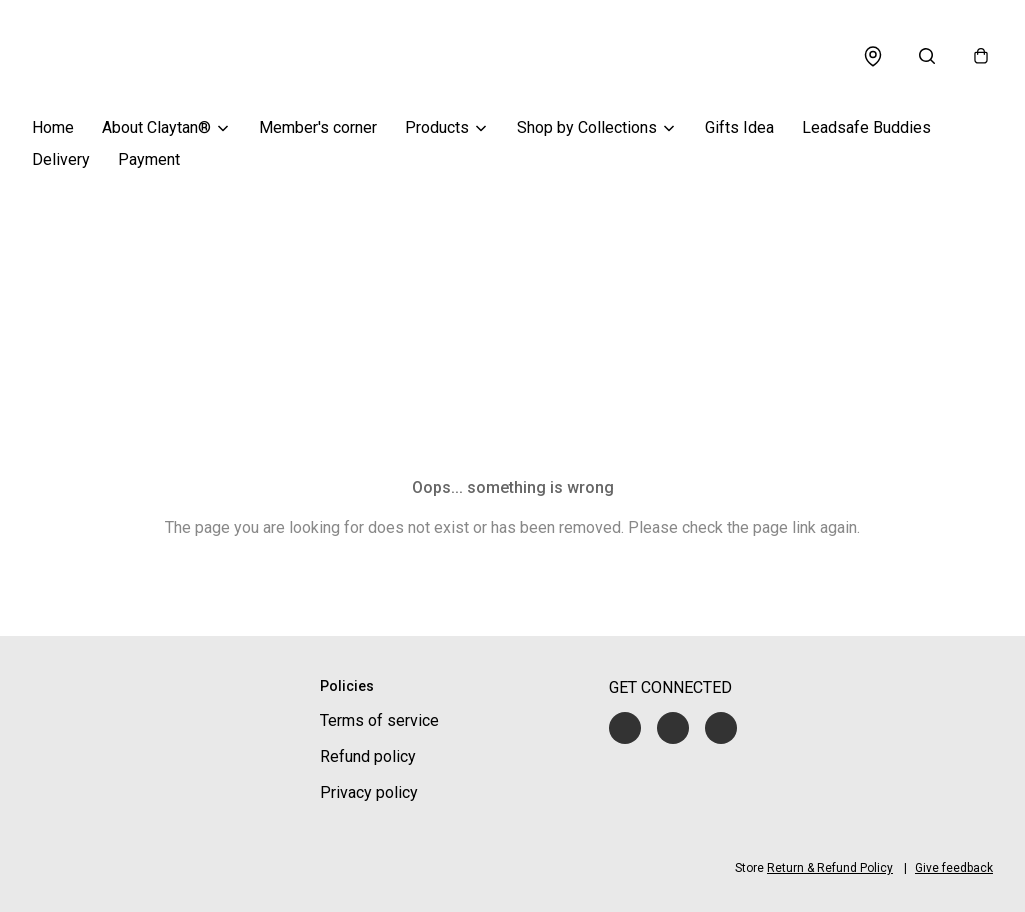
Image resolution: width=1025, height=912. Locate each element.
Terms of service (379, 720)
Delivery (61, 159)
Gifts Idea (739, 127)
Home (53, 127)
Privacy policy (369, 792)
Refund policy (368, 756)
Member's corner (318, 127)
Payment (149, 159)
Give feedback (954, 868)
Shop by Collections (587, 127)
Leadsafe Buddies (866, 127)
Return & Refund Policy (830, 868)
